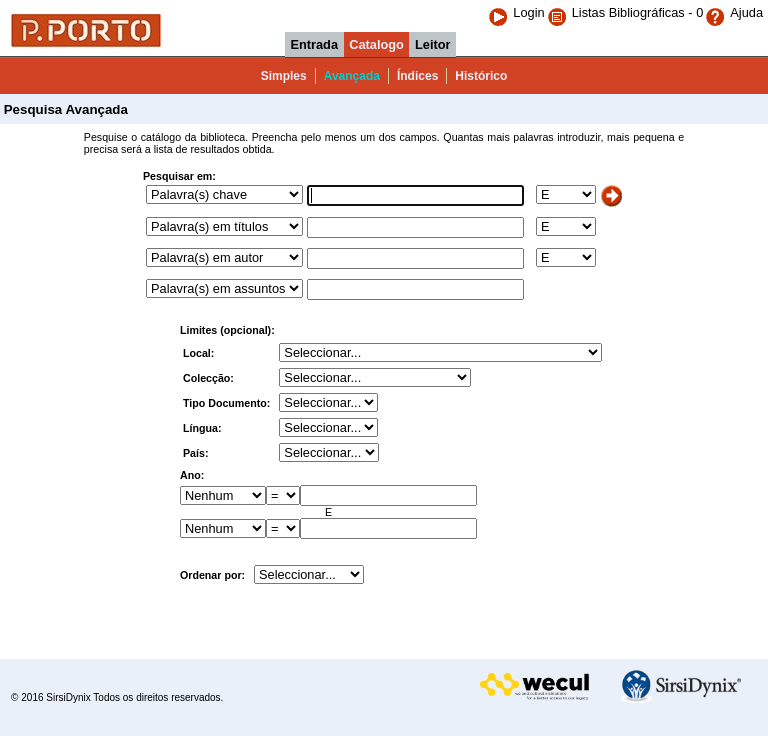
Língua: (203, 428)
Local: (200, 353)
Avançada (352, 76)
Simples (284, 76)
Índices (417, 76)
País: (197, 453)
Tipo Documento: (228, 403)
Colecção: (210, 378)
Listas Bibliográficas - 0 (638, 12)
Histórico (481, 76)
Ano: (192, 475)
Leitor (433, 44)
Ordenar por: (212, 575)
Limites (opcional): (227, 330)
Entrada (314, 44)
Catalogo (376, 44)
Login (516, 12)
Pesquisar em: (179, 176)
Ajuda (734, 12)
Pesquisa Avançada (64, 109)
